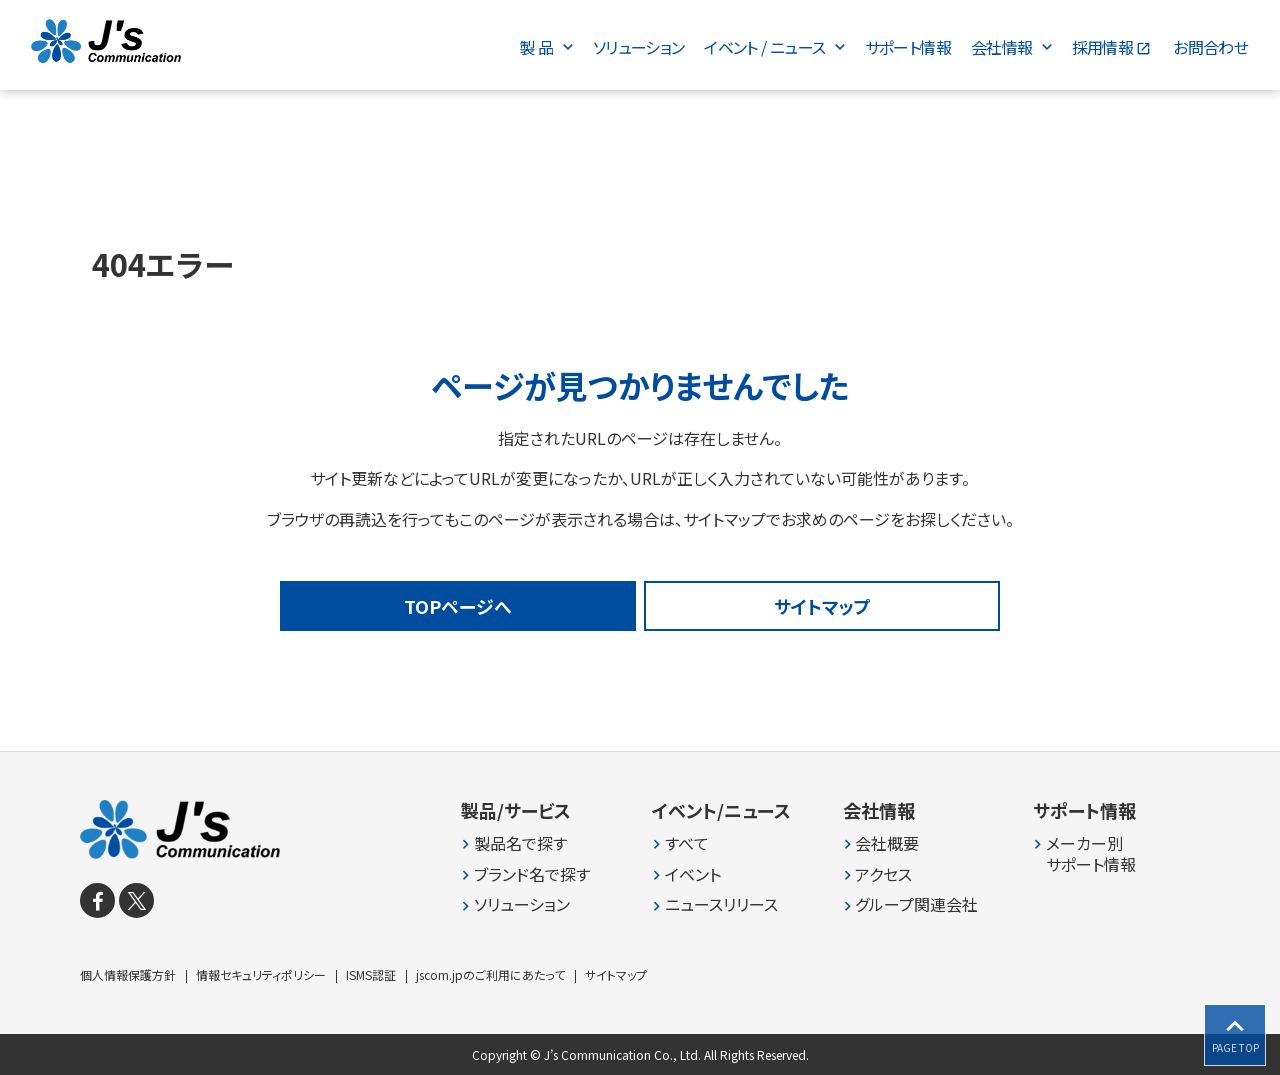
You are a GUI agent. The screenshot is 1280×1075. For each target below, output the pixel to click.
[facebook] (97, 900)
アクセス (883, 873)
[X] (136, 900)
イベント (693, 873)
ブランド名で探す (532, 873)
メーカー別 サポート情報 (1091, 854)
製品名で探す (520, 843)
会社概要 (887, 843)
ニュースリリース (721, 904)
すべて (687, 843)
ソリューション (522, 904)
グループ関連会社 (916, 904)
